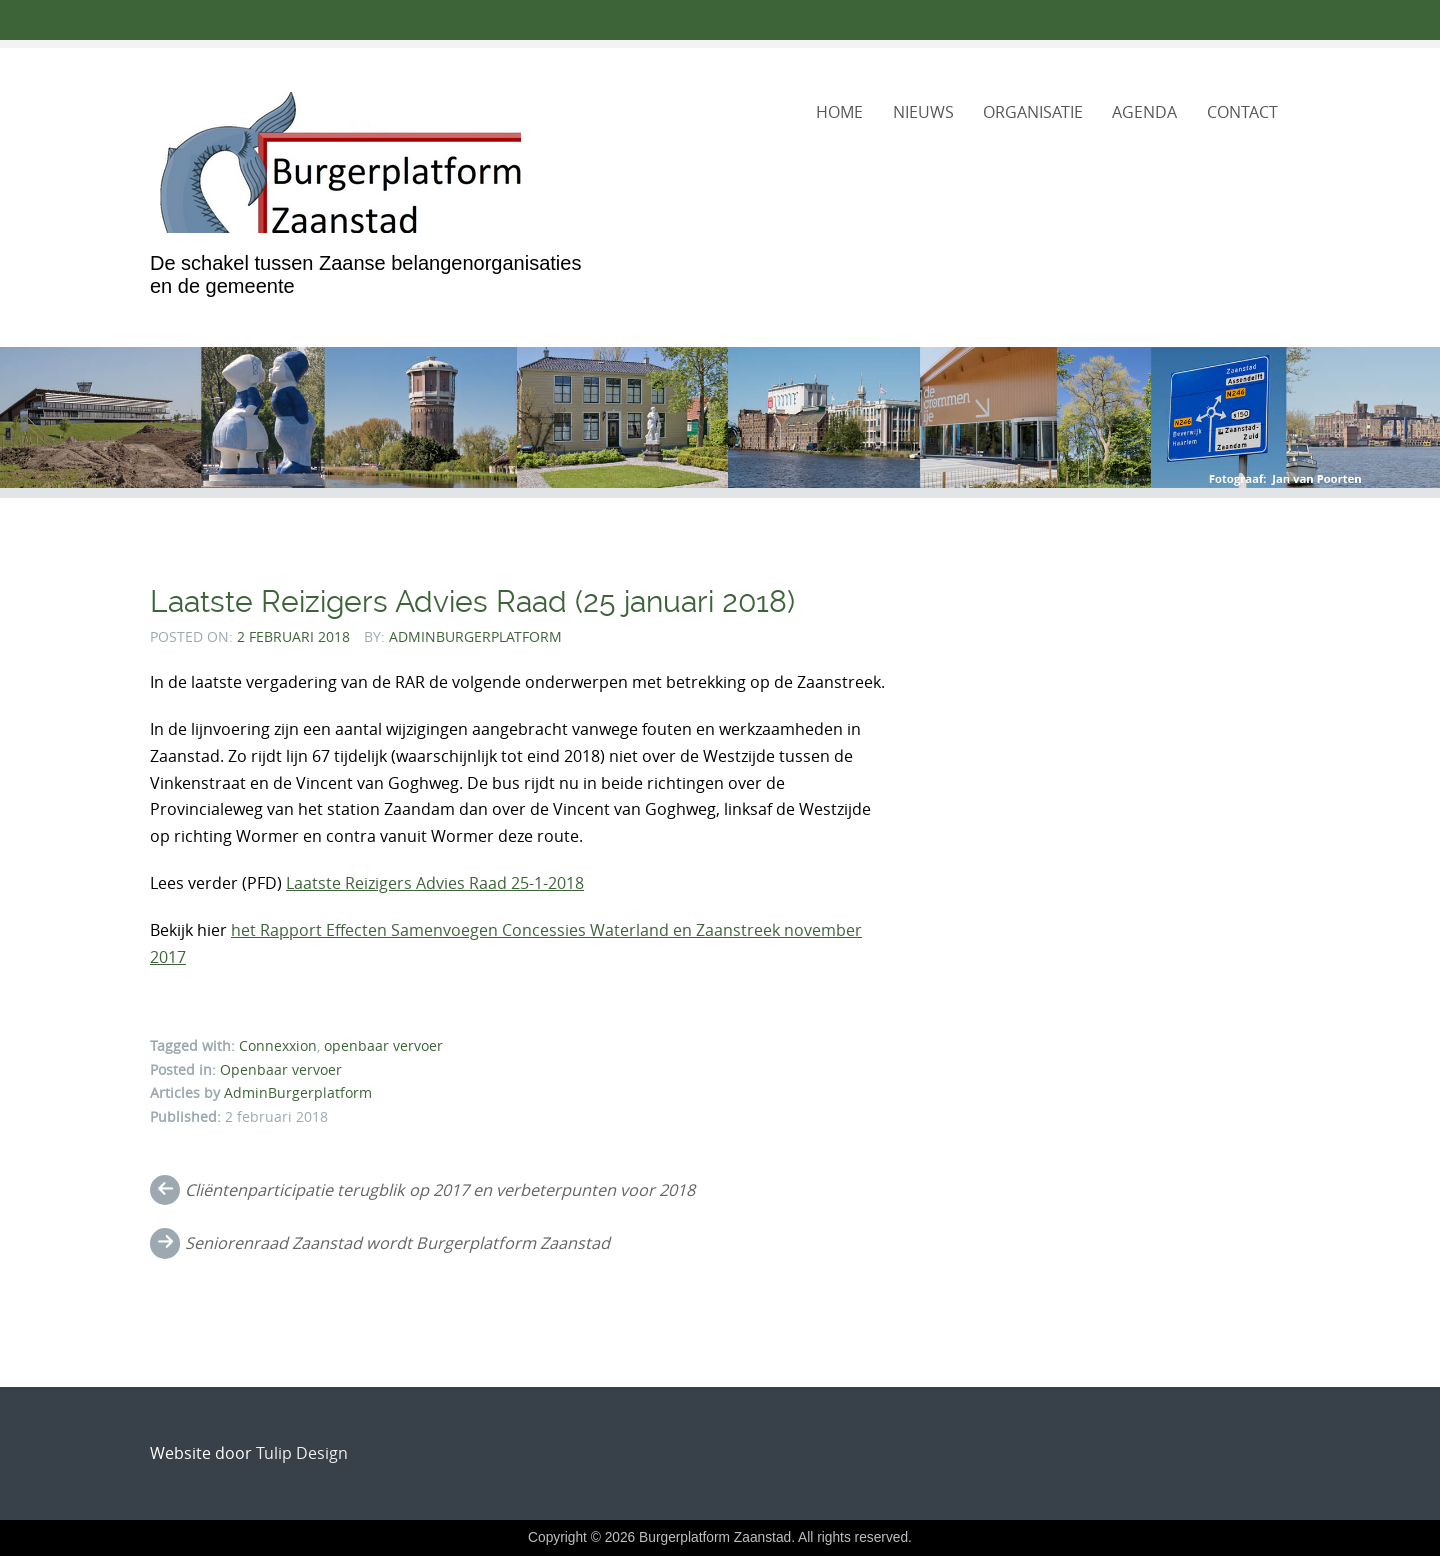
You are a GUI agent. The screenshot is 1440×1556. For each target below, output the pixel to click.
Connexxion (278, 1045)
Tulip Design (302, 1453)
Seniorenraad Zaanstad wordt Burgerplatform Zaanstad (397, 1243)
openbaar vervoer (383, 1045)
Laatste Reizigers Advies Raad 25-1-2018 (435, 883)
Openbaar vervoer (281, 1069)
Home (839, 112)
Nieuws (923, 112)
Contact (1242, 112)
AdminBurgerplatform (475, 636)
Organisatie (1033, 112)
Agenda (1144, 112)
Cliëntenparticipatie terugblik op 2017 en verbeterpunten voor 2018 (440, 1190)
